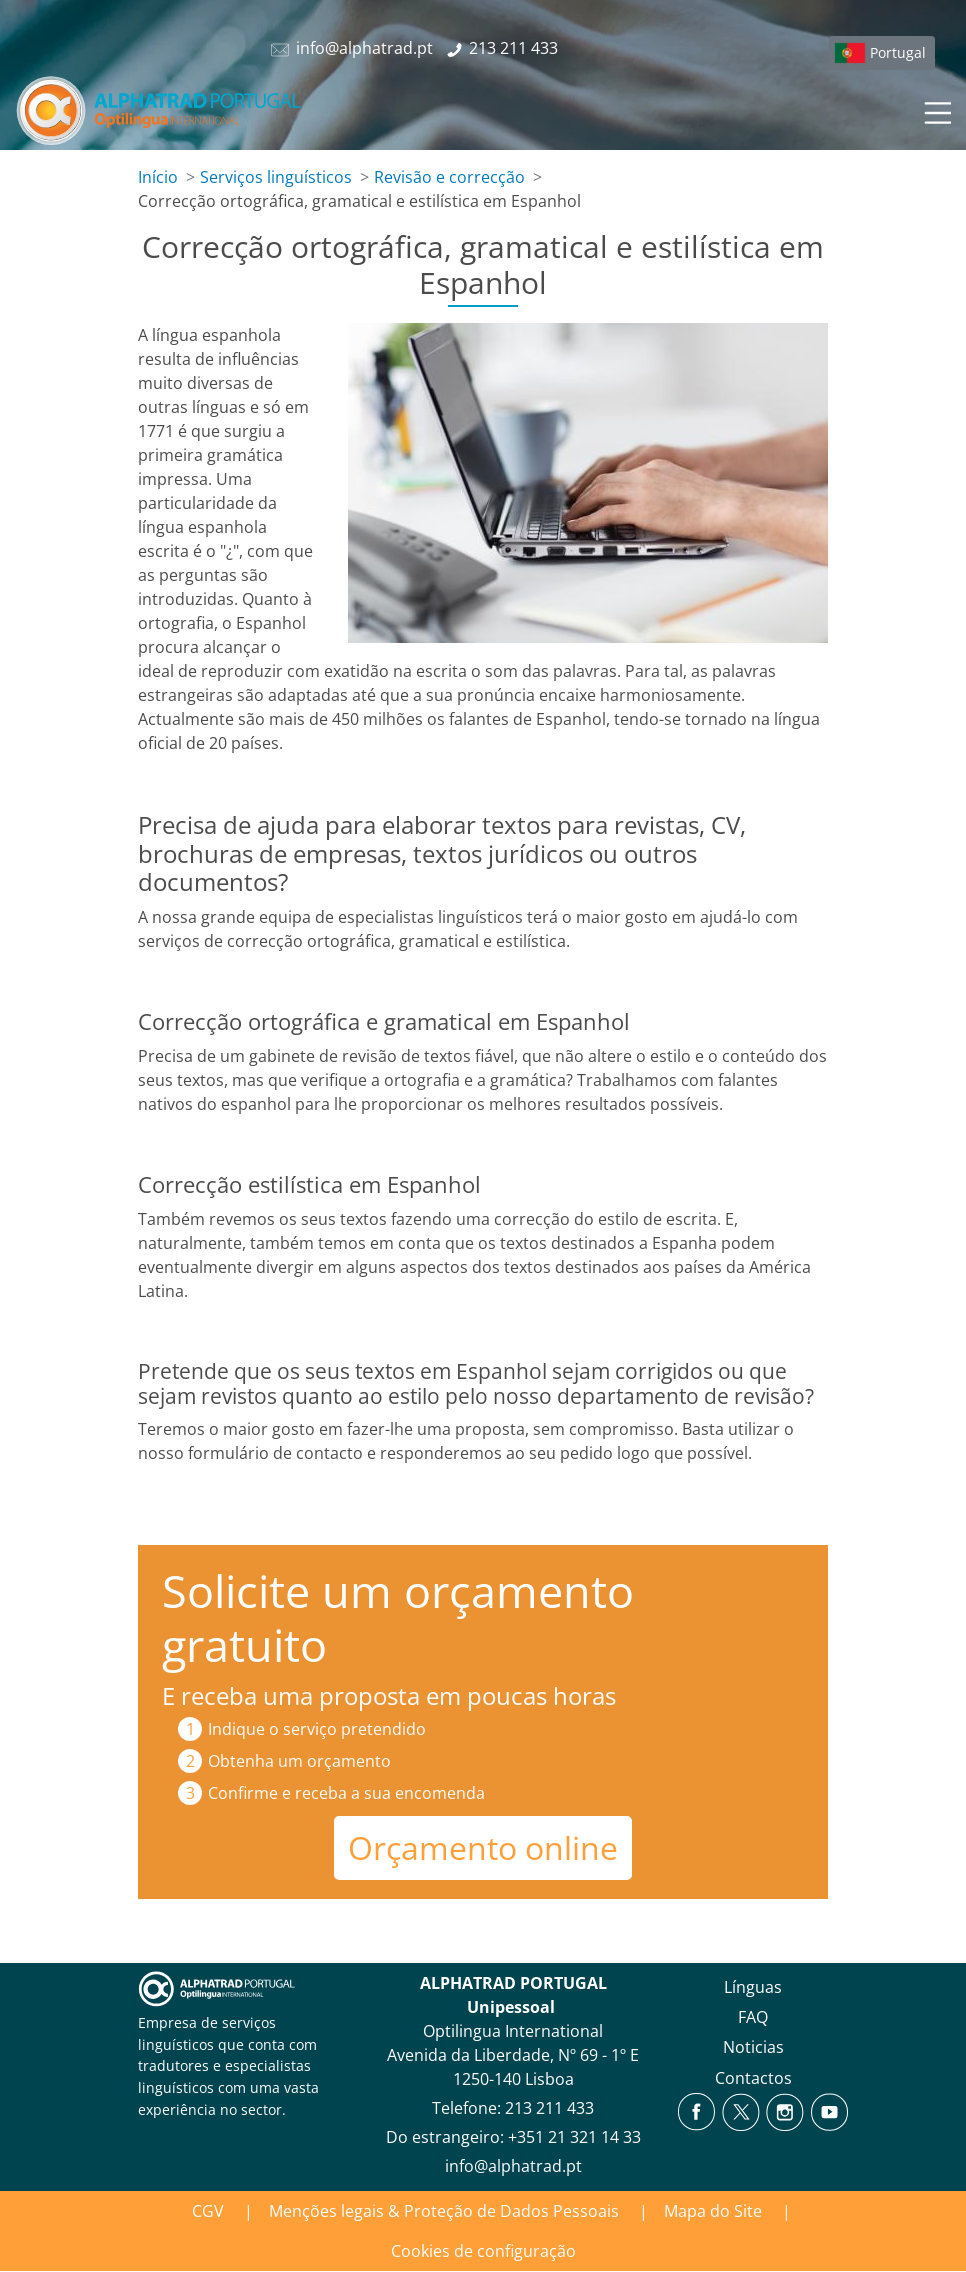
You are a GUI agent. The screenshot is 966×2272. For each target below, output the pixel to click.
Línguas (753, 1987)
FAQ (753, 2017)
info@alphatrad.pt (513, 2166)
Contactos (753, 2078)
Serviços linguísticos (276, 177)
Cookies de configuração (483, 2251)
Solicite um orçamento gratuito (398, 1617)
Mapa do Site (713, 2211)
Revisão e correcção (449, 177)
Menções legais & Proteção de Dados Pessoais (444, 2211)
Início (158, 177)
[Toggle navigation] (936, 110)
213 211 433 (549, 2108)
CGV (208, 2211)
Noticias (753, 2047)
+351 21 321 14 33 (574, 2137)
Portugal (898, 52)
